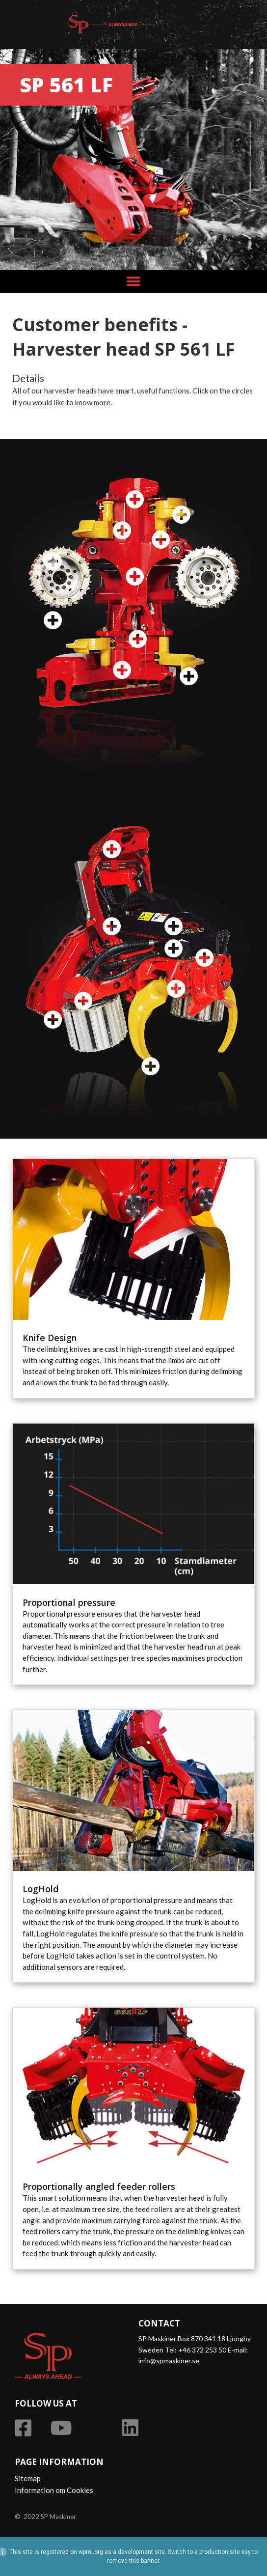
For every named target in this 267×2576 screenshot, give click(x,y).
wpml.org (91, 2551)
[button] (134, 281)
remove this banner (133, 2560)
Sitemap (28, 2478)
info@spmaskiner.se (168, 2360)
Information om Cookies (54, 2490)
